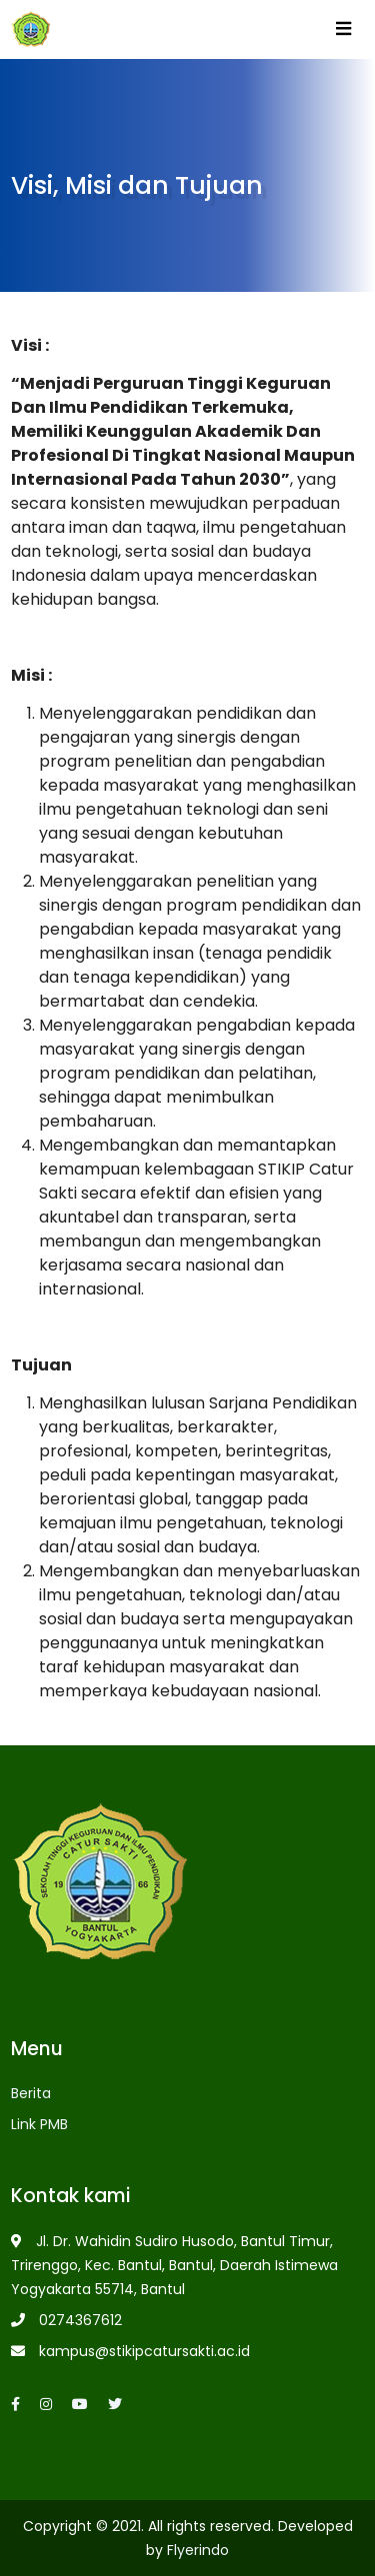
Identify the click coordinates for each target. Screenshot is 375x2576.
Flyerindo (198, 2550)
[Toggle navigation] (343, 33)
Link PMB (39, 2124)
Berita (31, 2093)
